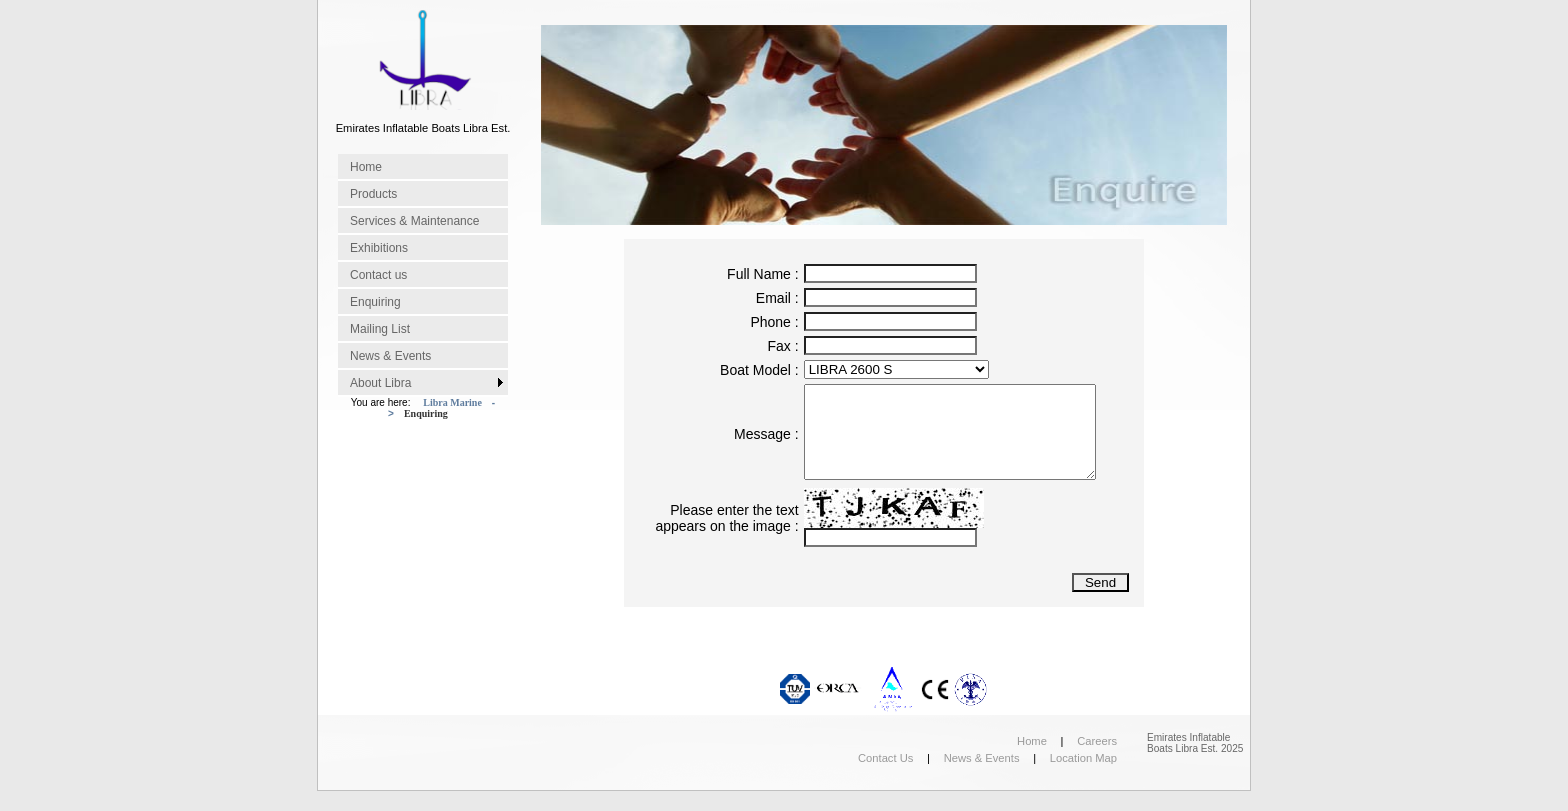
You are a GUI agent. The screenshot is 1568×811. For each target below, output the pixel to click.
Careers (1097, 741)
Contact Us (885, 758)
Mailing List (380, 329)
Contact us (378, 275)
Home (366, 167)
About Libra (380, 383)
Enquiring (375, 302)
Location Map (1083, 758)
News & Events (390, 356)
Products (373, 194)
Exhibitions (379, 248)
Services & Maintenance (414, 221)
